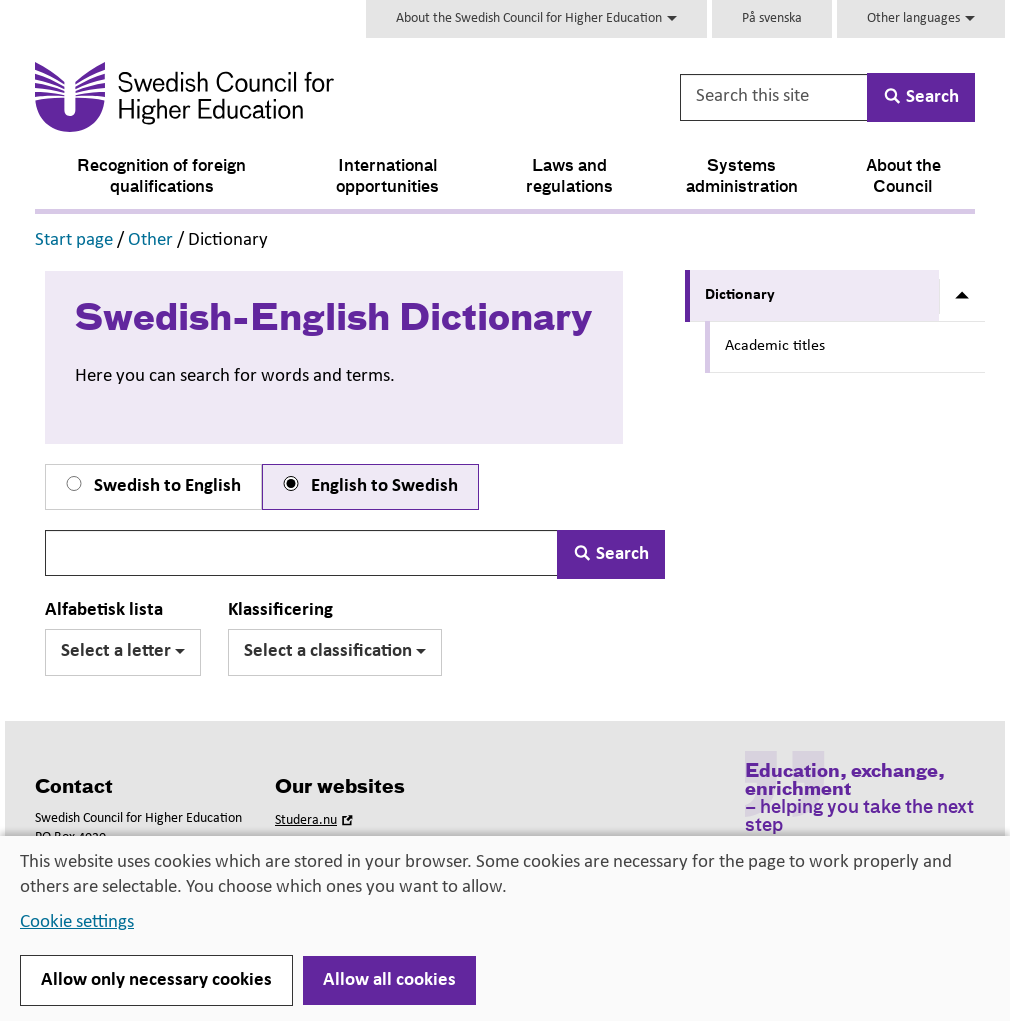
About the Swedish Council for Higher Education (536, 18)
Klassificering (280, 610)
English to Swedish (368, 486)
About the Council (903, 177)
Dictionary (740, 295)
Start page (74, 240)
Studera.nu (316, 820)
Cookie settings (77, 922)
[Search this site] (775, 97)
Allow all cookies (389, 980)
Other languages (921, 18)
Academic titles (775, 346)
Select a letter (123, 651)
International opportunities (387, 177)
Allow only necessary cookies (156, 980)
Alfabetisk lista (104, 610)
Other (150, 240)
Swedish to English (151, 486)
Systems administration (742, 177)
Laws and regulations (569, 177)
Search (611, 554)
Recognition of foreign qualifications (161, 177)
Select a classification (335, 651)
